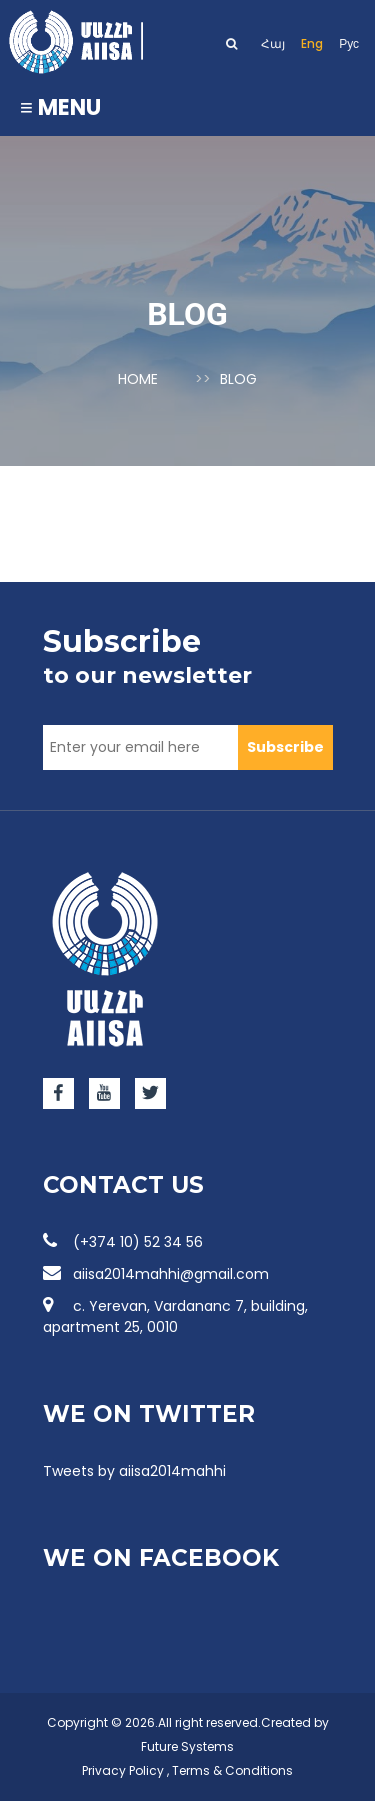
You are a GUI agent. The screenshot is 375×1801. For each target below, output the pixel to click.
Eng (312, 43)
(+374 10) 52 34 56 (123, 1242)
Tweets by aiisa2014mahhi (134, 1471)
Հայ (273, 43)
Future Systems (187, 1746)
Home (138, 379)
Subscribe (285, 747)
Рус (349, 43)
